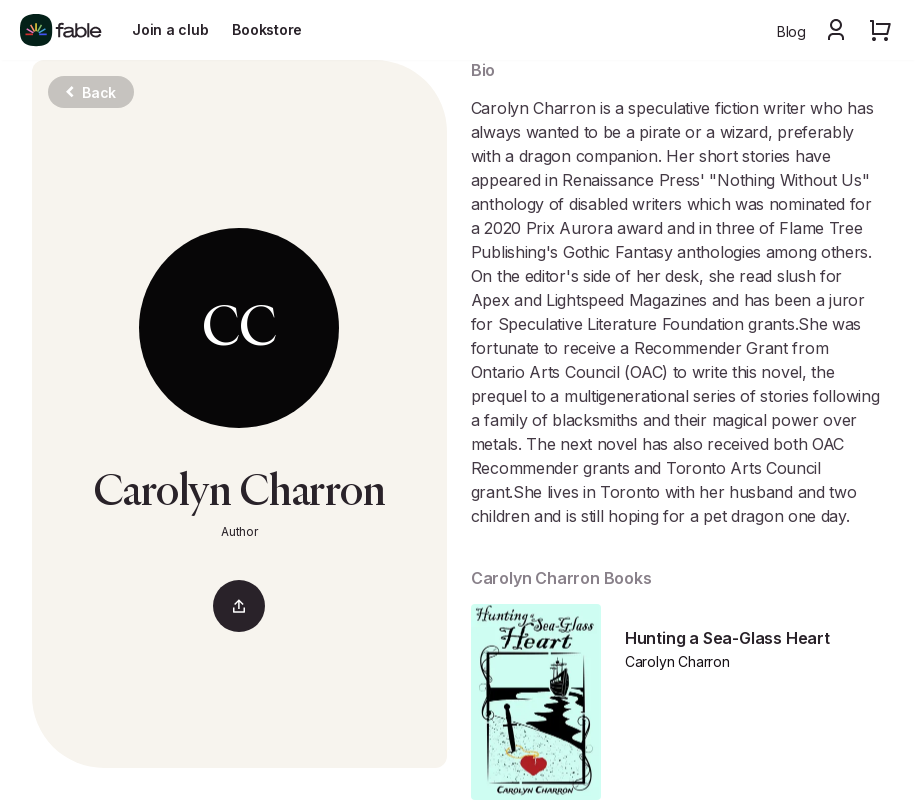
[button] (836, 30)
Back (91, 92)
